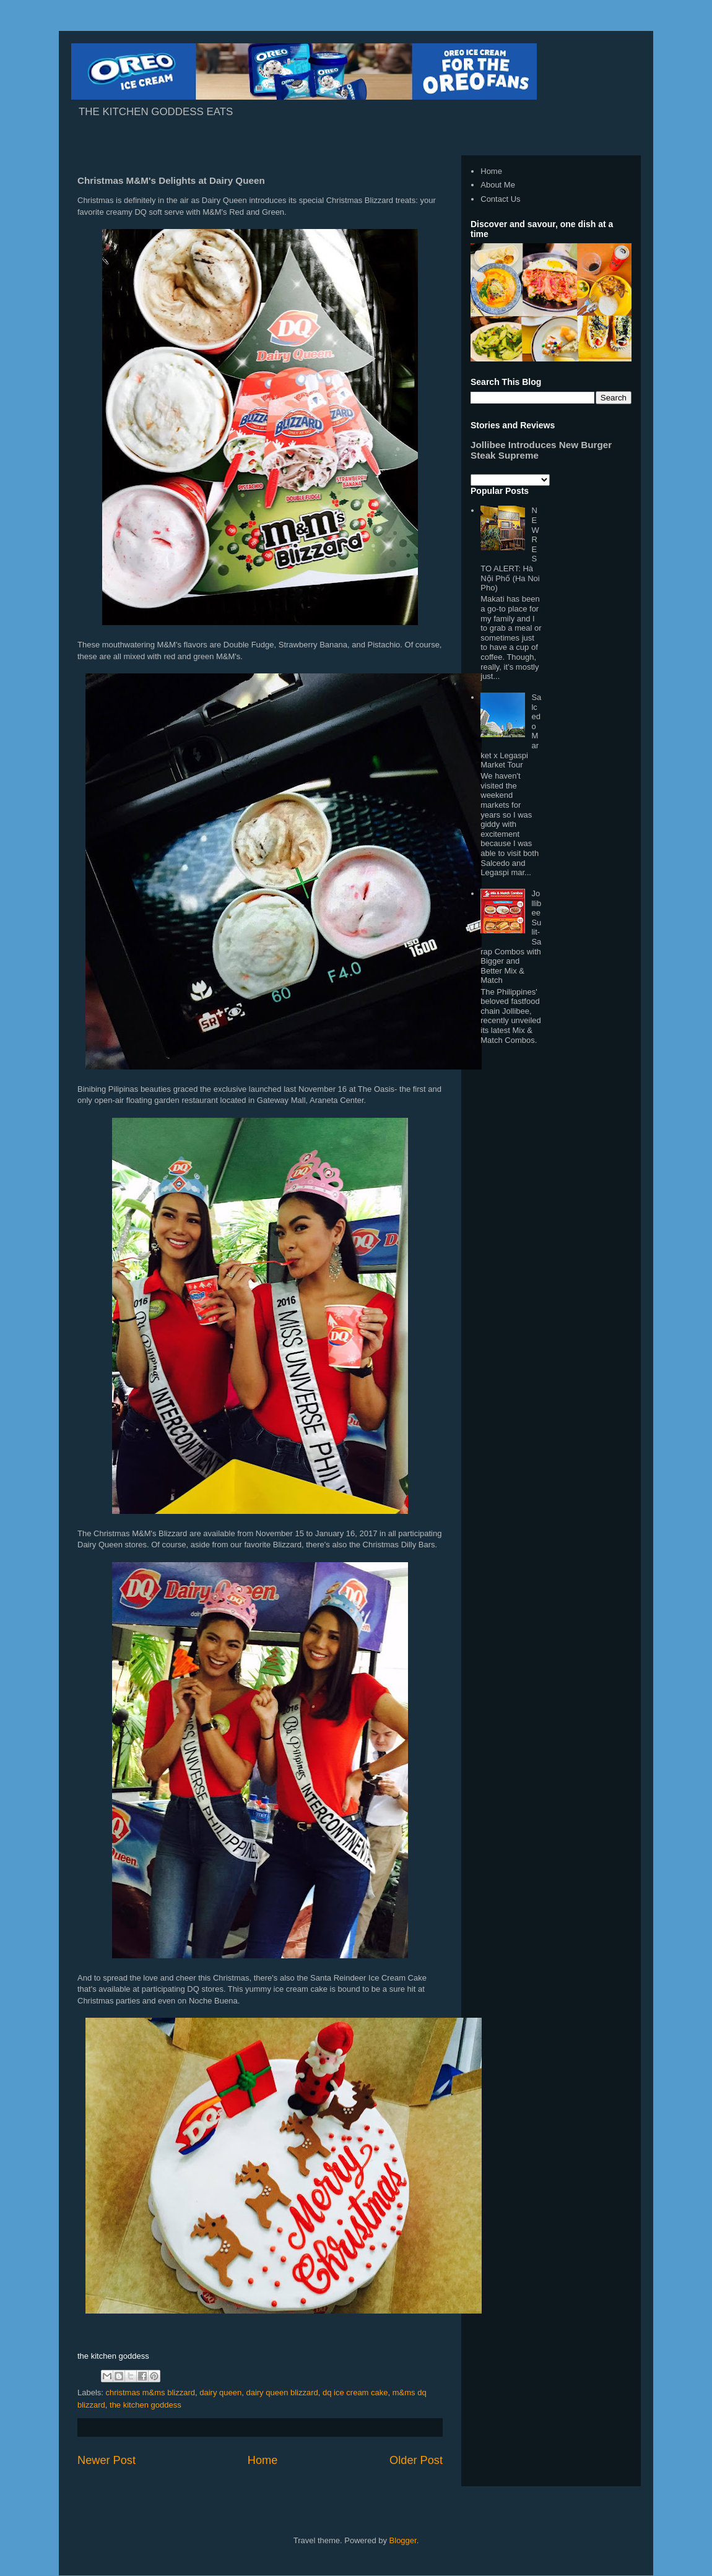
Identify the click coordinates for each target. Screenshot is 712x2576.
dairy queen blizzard (282, 2392)
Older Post (416, 2460)
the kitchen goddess (145, 2405)
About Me (497, 184)
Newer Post (106, 2460)
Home (263, 2460)
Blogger (403, 2540)
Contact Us (500, 199)
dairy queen (220, 2392)
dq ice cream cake (355, 2392)
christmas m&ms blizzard (150, 2392)
